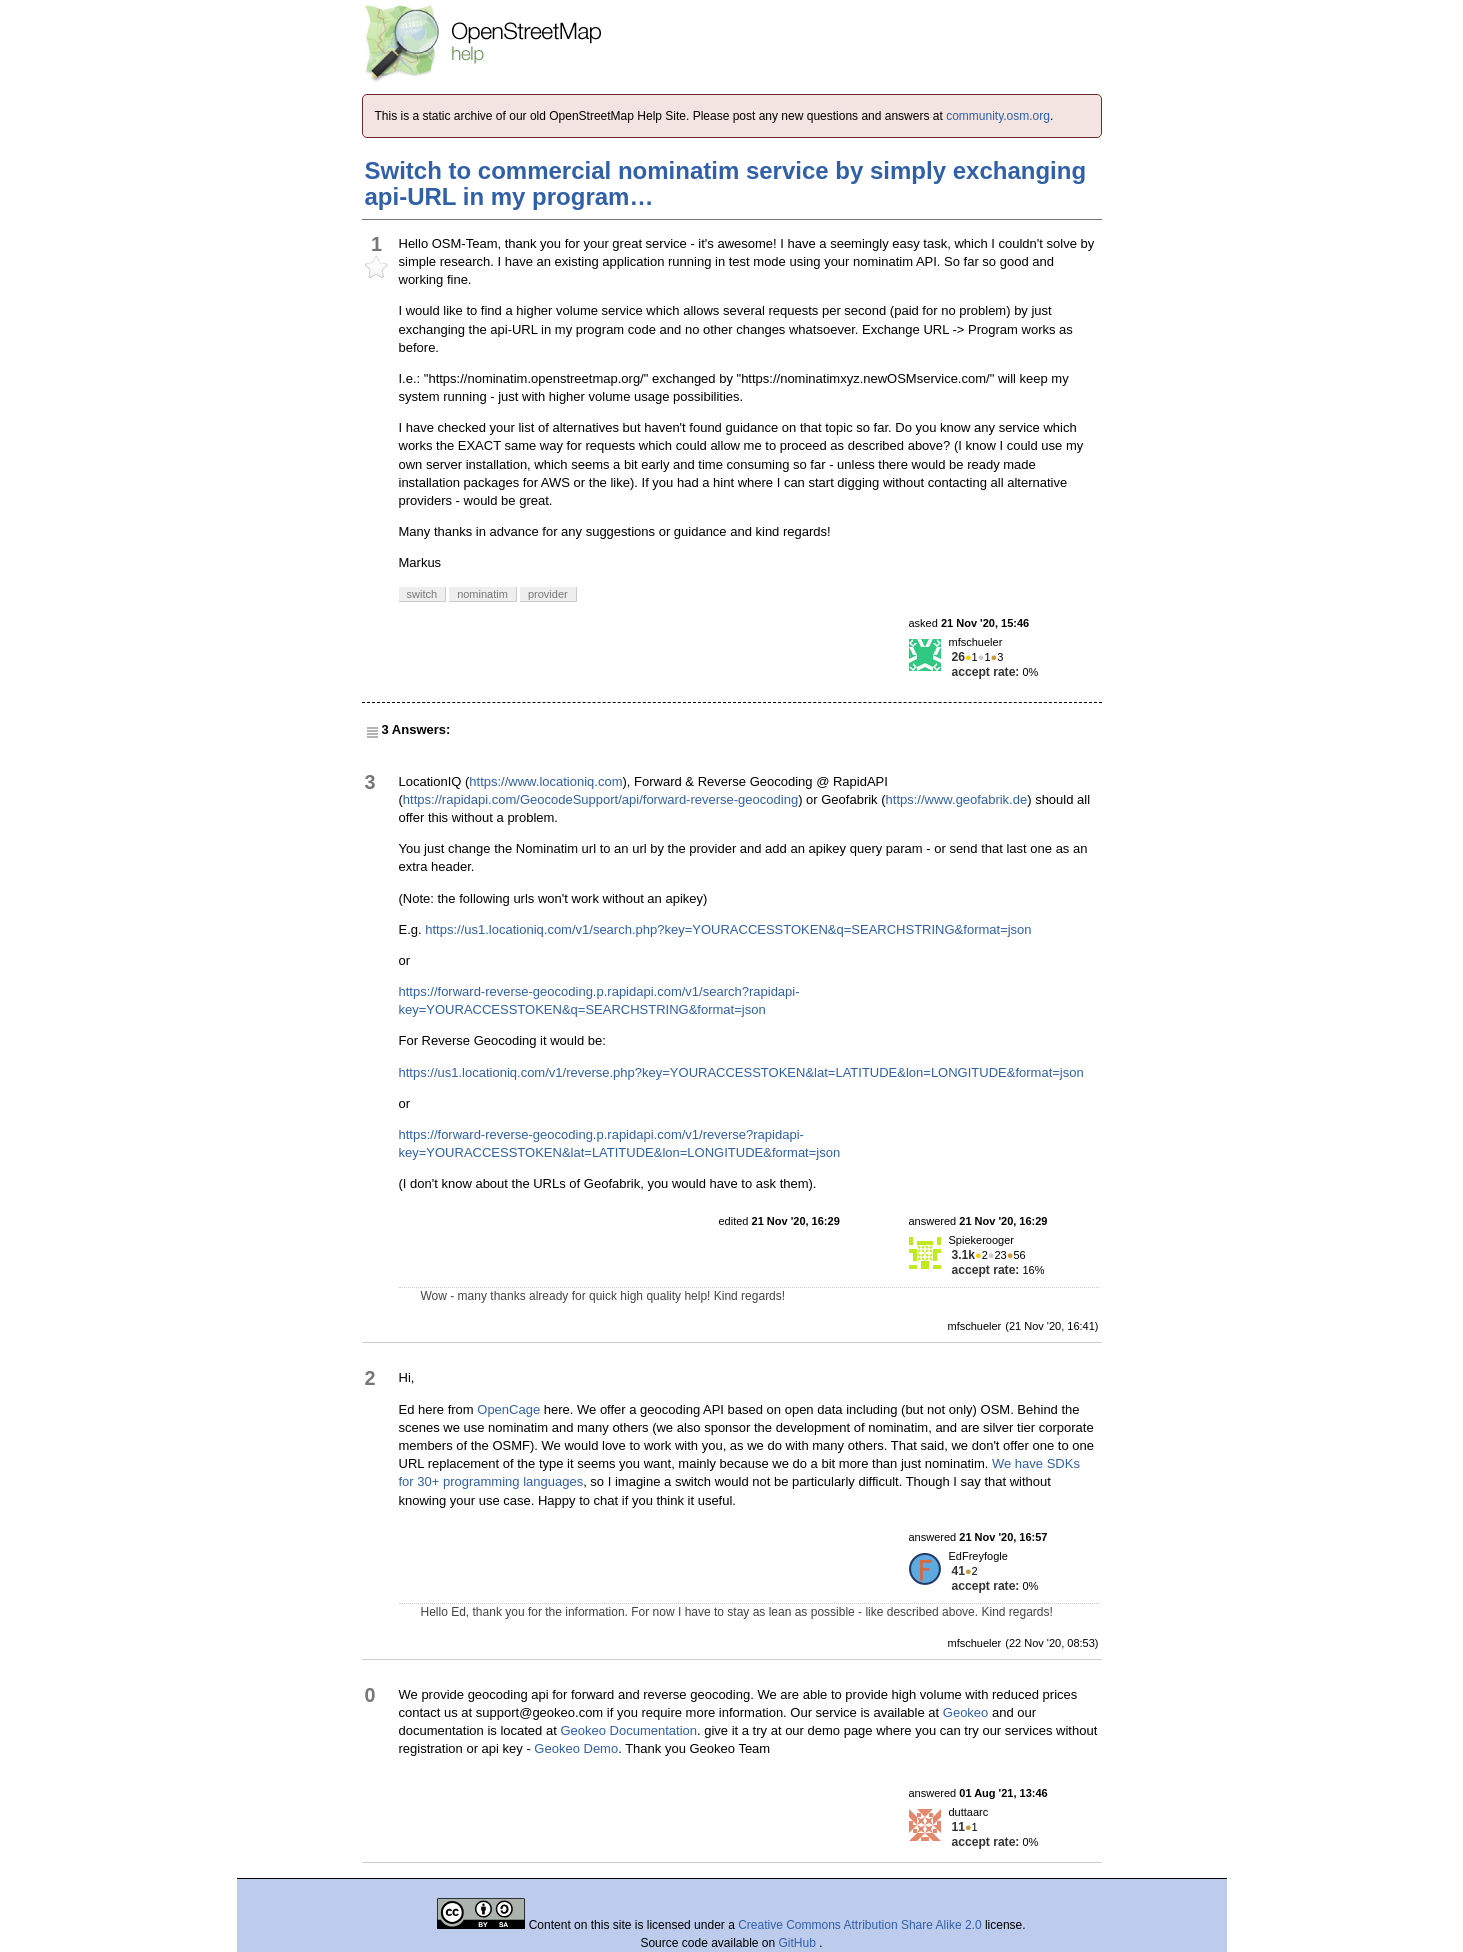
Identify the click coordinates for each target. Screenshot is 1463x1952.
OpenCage (508, 1409)
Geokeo (966, 1712)
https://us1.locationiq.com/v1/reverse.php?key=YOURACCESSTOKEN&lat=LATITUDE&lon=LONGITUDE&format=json (741, 1072)
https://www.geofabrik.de (957, 799)
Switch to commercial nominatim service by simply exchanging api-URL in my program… (726, 183)
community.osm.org (998, 116)
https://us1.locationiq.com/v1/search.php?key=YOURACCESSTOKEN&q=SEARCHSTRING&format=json (728, 929)
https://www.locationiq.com (545, 781)
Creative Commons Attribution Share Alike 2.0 (859, 1925)
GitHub (799, 1943)
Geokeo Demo (576, 1748)
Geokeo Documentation (628, 1730)
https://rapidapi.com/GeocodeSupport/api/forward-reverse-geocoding (600, 799)
